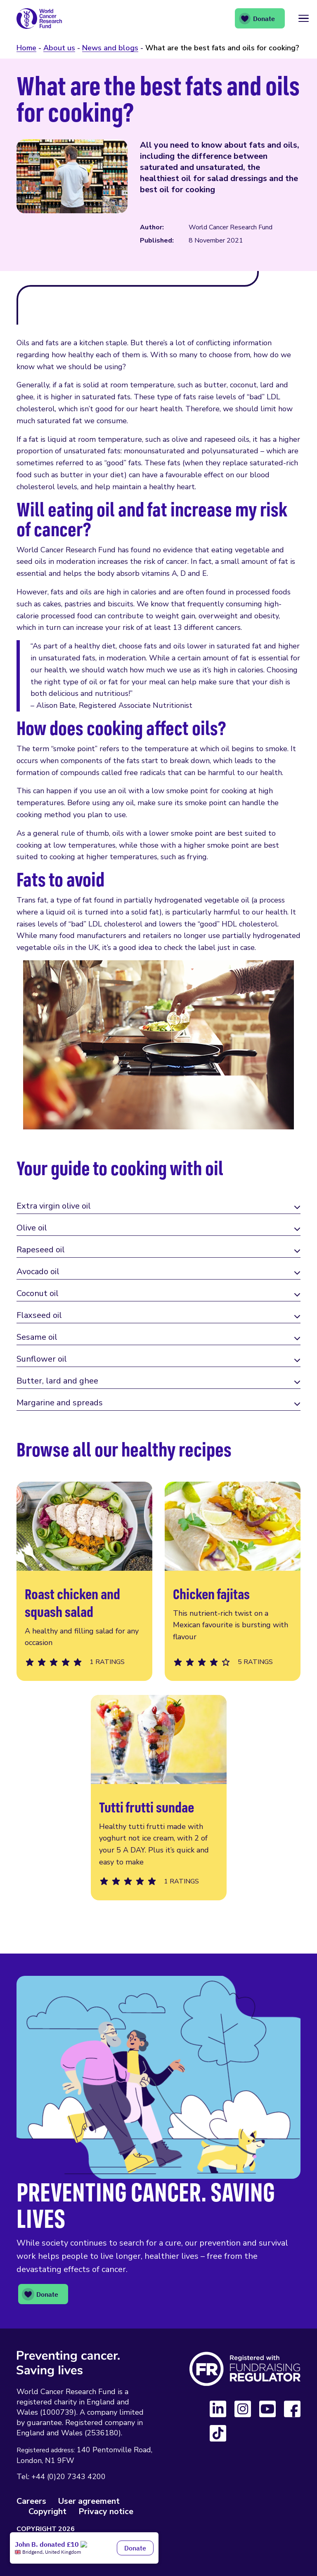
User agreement (89, 2501)
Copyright (47, 2511)
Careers (31, 2501)
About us (59, 48)
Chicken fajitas (232, 1581)
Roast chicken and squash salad (84, 1581)
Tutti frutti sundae (159, 1797)
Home (26, 48)
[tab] (158, 1207)
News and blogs (110, 48)
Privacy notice (105, 2511)
